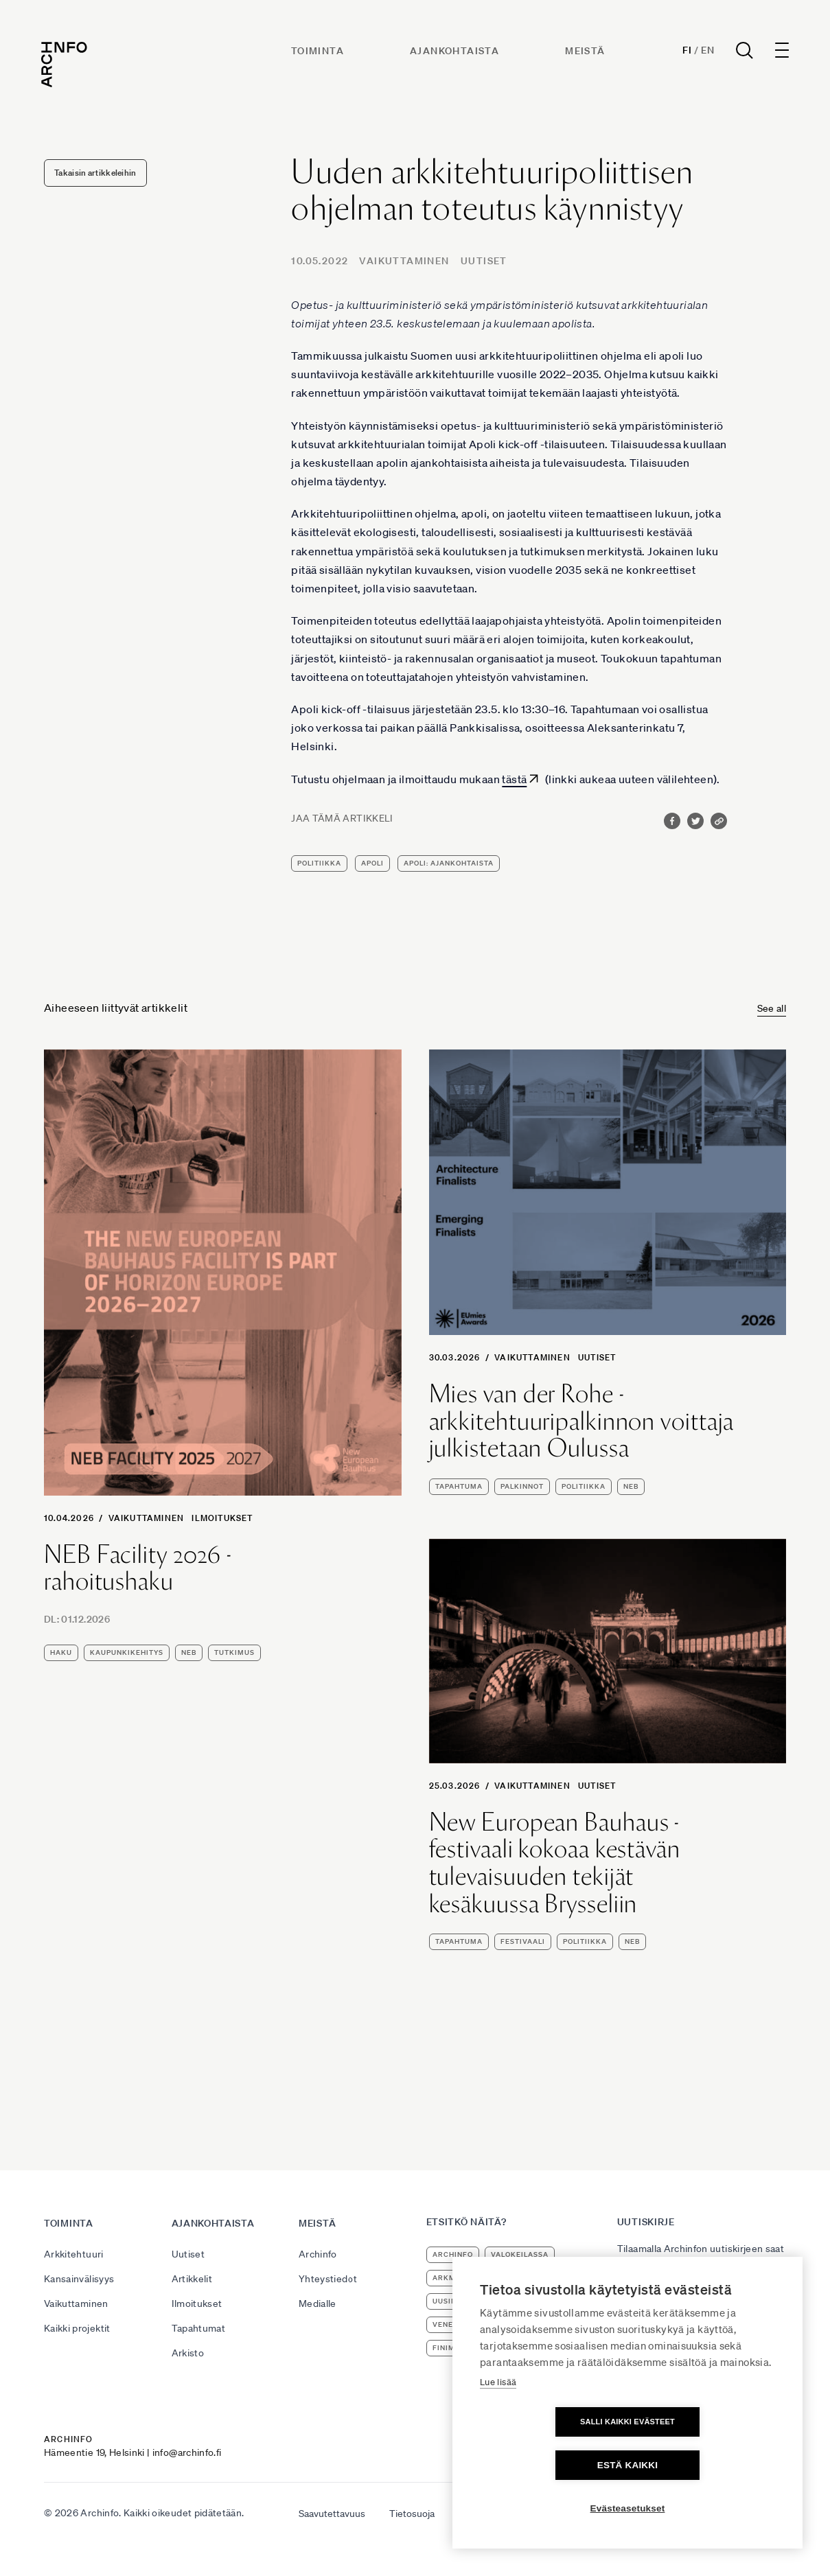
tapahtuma (459, 1486)
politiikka (319, 863)
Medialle (317, 2303)
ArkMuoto (455, 2278)
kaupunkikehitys (126, 1652)
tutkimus (234, 1652)
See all (771, 1008)
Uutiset (484, 261)
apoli (372, 863)
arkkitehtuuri (527, 2278)
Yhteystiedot (328, 2279)
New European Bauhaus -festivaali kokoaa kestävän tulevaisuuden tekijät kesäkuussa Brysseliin (554, 1863)
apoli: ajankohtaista (449, 863)
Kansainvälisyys (79, 2279)
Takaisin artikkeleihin (95, 172)
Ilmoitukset (222, 1518)
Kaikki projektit (77, 2328)
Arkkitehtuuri (74, 2254)
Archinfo (318, 2254)
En (704, 52)
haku (61, 1652)
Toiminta (318, 53)
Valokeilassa (520, 2254)
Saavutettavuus (332, 2513)
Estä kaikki (706, 2465)
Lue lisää (498, 2425)
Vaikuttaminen (404, 261)
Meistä (586, 53)
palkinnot (522, 1486)
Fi (684, 52)
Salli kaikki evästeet (548, 2465)
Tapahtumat (199, 2328)
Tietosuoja (412, 2513)
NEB (188, 1652)
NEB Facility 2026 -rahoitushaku (137, 1568)
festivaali (522, 1941)
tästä (514, 779)
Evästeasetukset (627, 2508)
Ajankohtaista (455, 53)
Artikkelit (192, 2279)
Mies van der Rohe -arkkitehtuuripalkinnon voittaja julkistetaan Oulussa (582, 1421)
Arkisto (188, 2353)
